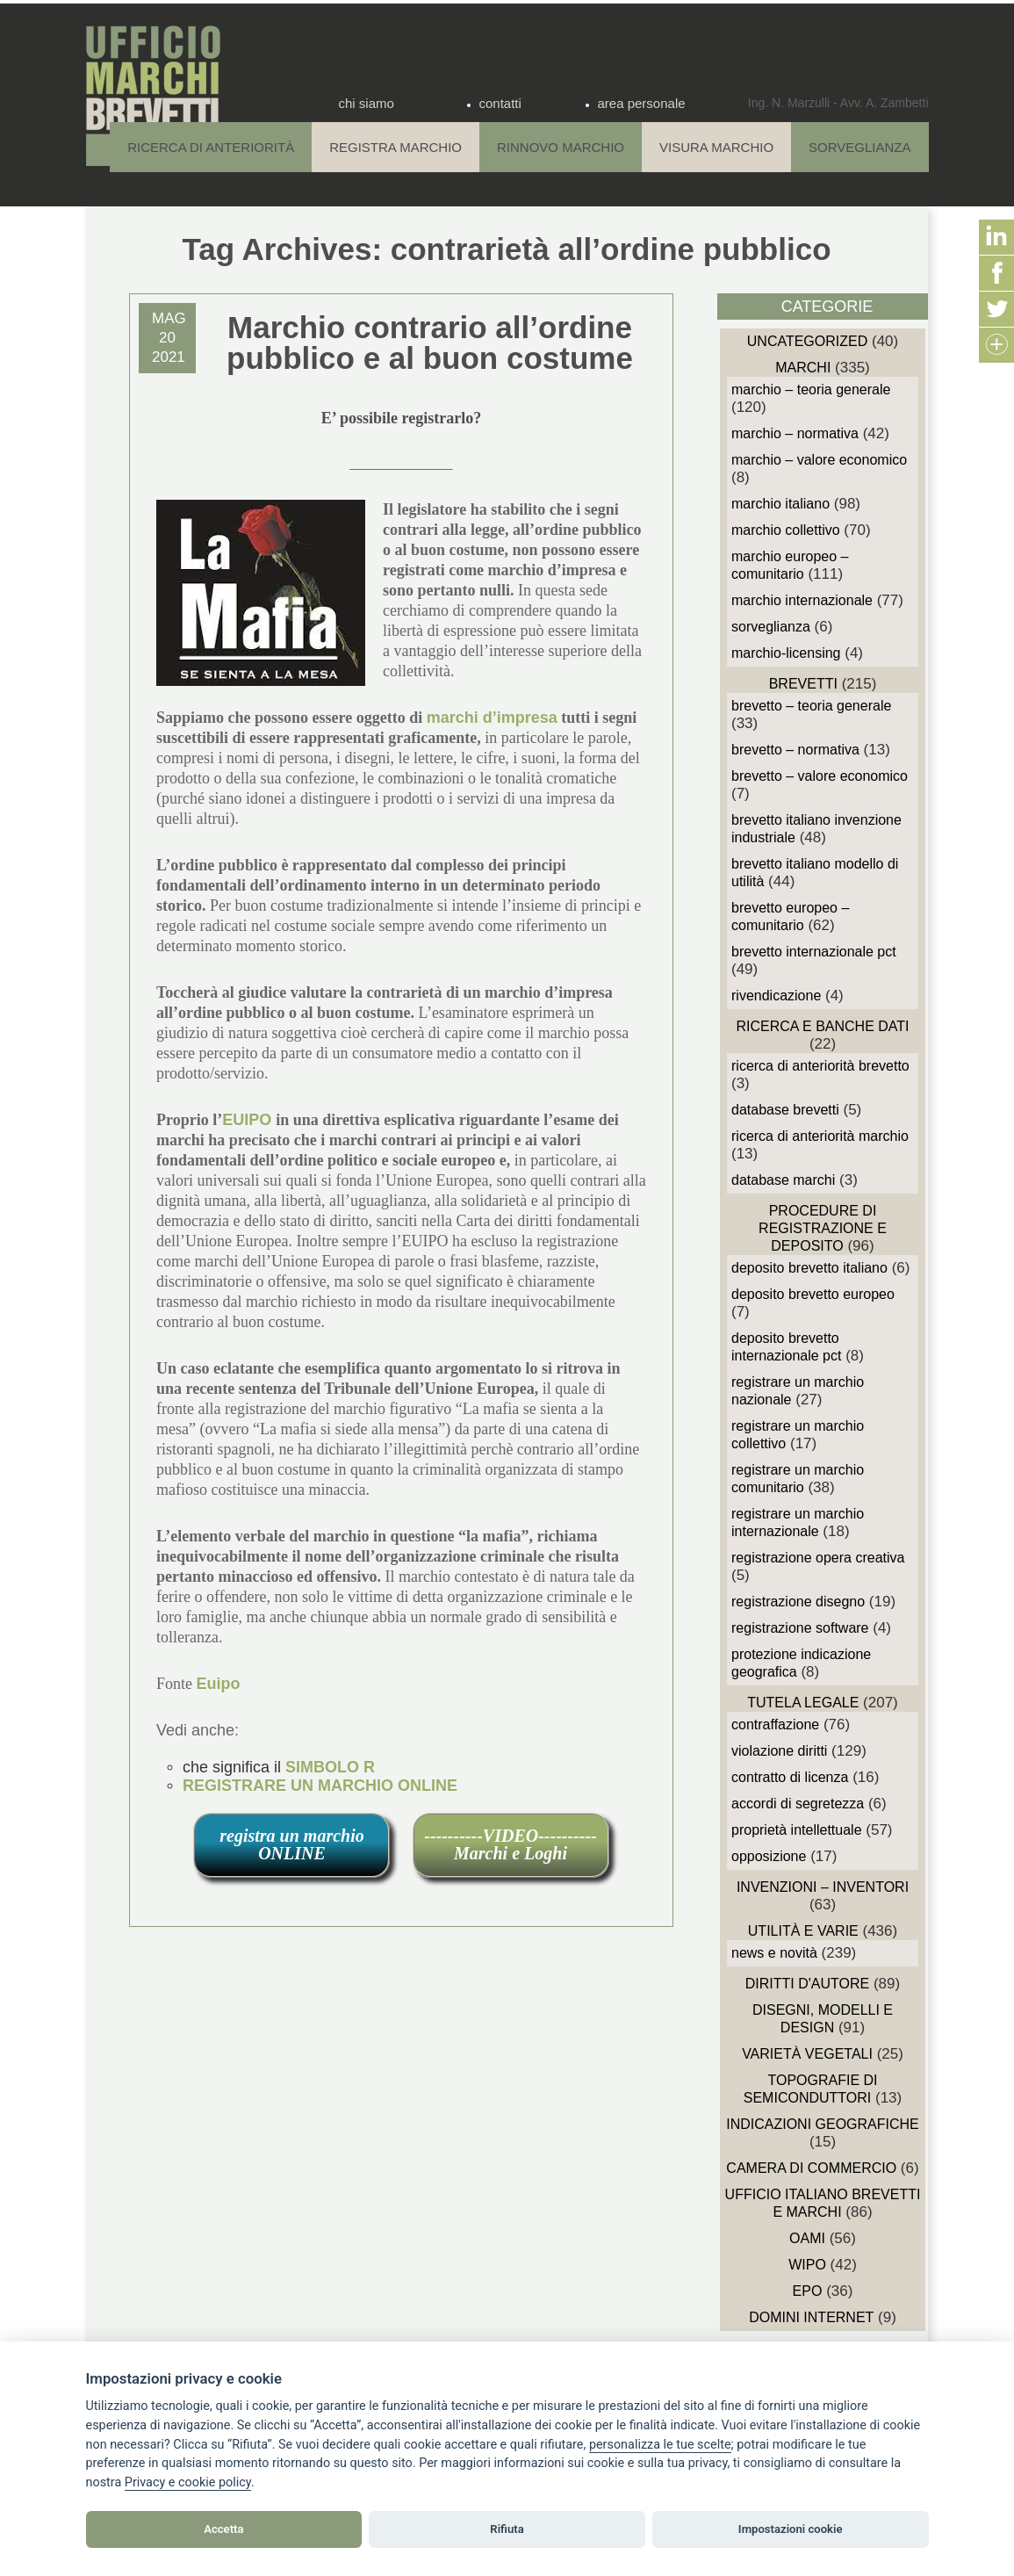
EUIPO (249, 1120)
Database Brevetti (785, 1109)
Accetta (223, 2529)
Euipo (219, 1683)
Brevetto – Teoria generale (811, 705)
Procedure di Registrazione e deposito (823, 1228)
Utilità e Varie (803, 1930)
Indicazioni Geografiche (822, 2124)
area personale (642, 103)
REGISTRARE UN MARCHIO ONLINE (320, 1785)
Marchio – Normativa (795, 433)
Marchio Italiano (780, 503)
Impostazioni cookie (790, 2529)
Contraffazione (775, 1724)
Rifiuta (506, 2529)
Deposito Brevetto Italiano (809, 1267)
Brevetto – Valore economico (819, 775)
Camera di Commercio (811, 2168)
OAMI (807, 2238)
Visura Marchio (716, 147)
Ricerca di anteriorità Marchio (820, 1136)
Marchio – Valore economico (819, 459)
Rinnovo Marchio (560, 147)
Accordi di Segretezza (797, 1803)
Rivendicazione (776, 995)
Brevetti (803, 683)
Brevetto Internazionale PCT (813, 951)
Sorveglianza (859, 147)
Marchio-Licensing (786, 653)
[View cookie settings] (660, 2445)
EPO (808, 2291)
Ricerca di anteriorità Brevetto (820, 1065)
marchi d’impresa (492, 717)
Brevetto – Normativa (795, 749)
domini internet (811, 2317)
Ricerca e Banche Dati (822, 1026)
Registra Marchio (395, 147)
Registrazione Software (800, 1627)
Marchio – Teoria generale (810, 389)
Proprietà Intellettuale (796, 1829)
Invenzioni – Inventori (823, 1887)
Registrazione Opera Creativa (817, 1557)
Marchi (803, 367)
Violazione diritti (779, 1750)
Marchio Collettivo (785, 530)
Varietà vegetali (807, 2053)
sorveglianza (770, 626)
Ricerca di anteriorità (210, 147)
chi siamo (366, 103)
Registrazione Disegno (798, 1601)
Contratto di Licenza (789, 1777)
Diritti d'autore (807, 1983)
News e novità (774, 1952)
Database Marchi (783, 1180)
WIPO (807, 2264)
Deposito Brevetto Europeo (813, 1294)
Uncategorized (807, 341)
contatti (500, 103)
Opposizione (768, 1856)
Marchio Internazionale (802, 600)
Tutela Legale (803, 1702)
